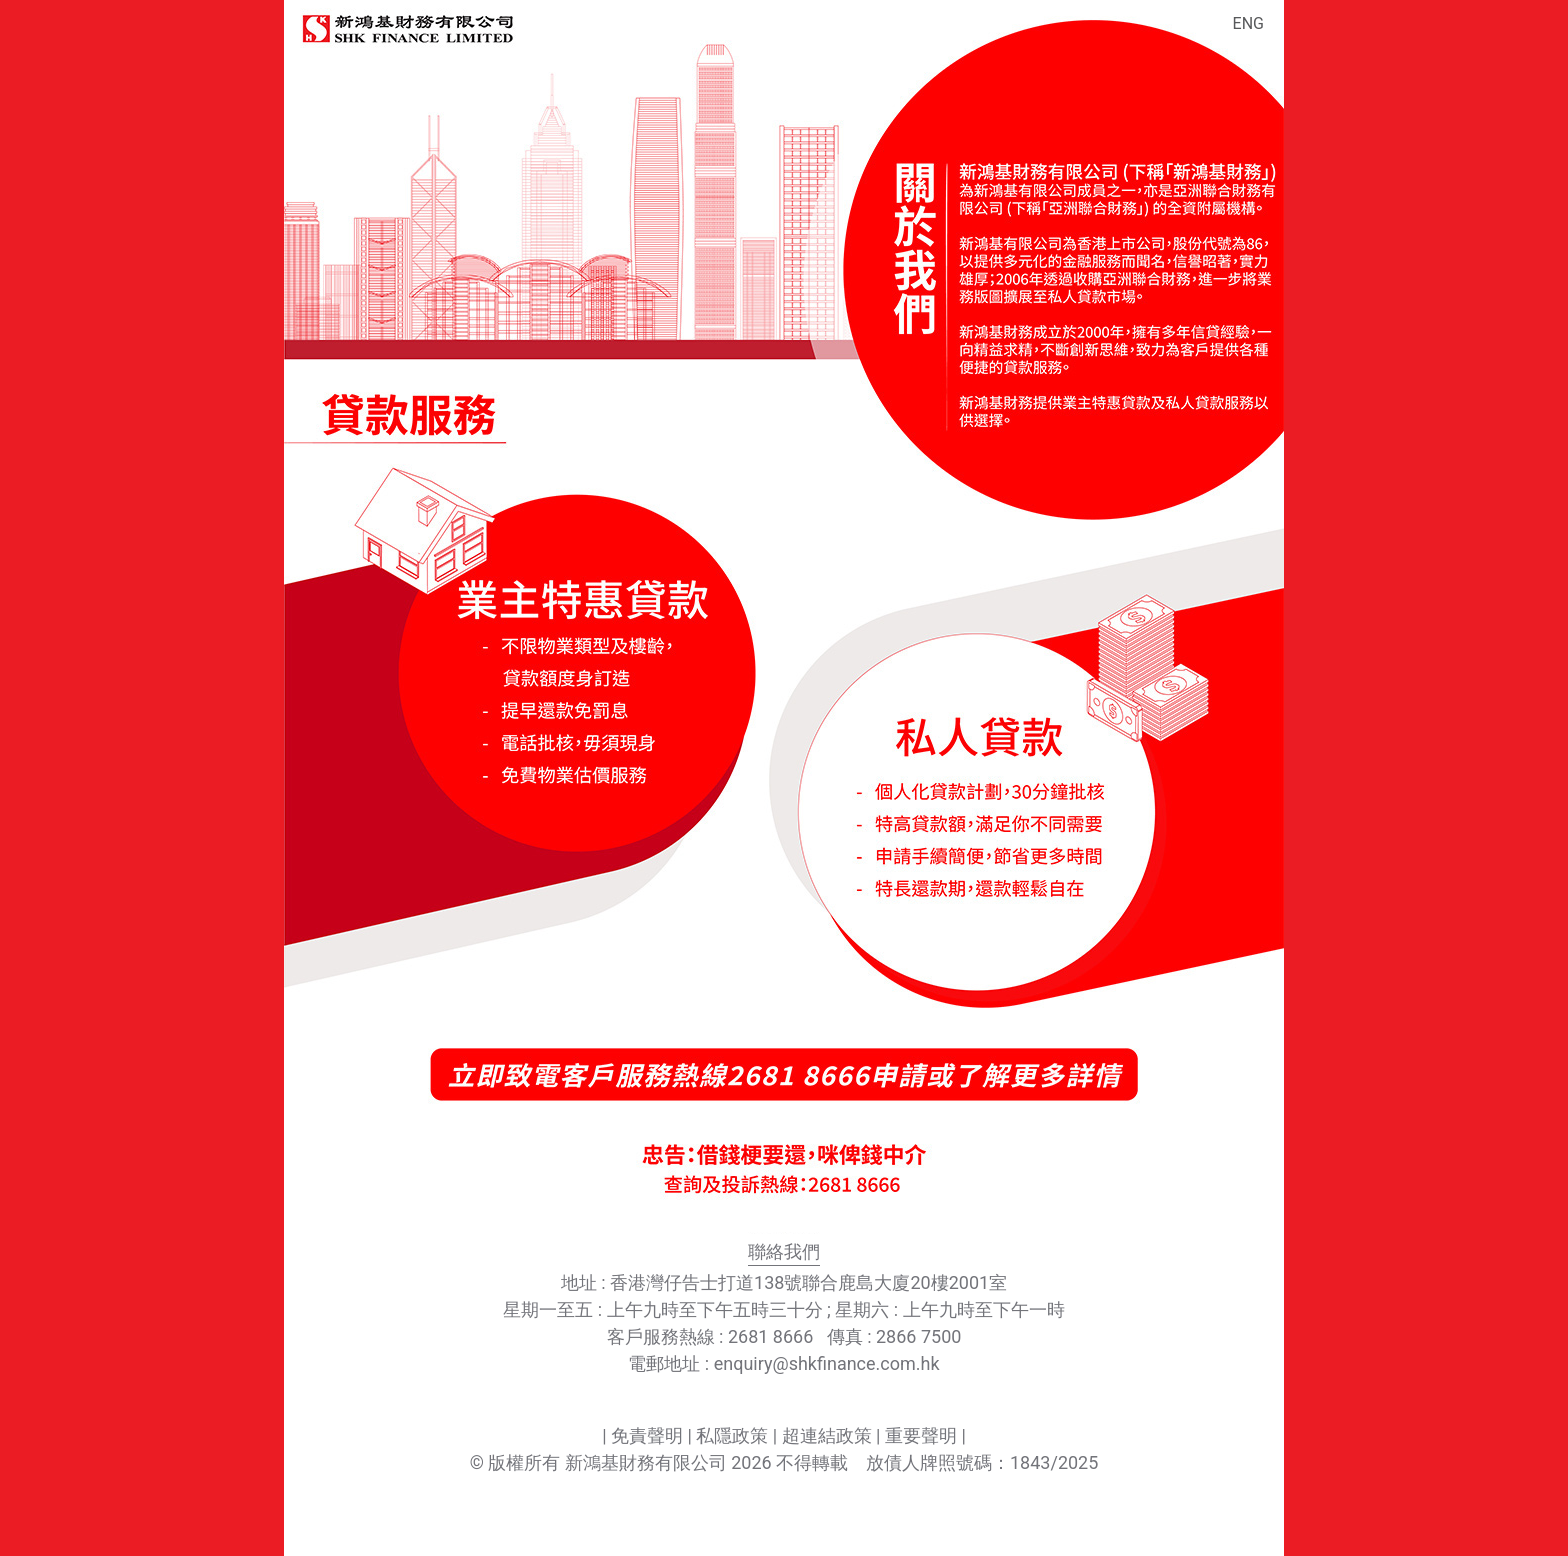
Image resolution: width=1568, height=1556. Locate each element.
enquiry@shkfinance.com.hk (827, 1363)
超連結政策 (827, 1435)
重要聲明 (921, 1435)
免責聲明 (647, 1435)
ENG (1248, 24)
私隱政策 (732, 1435)
